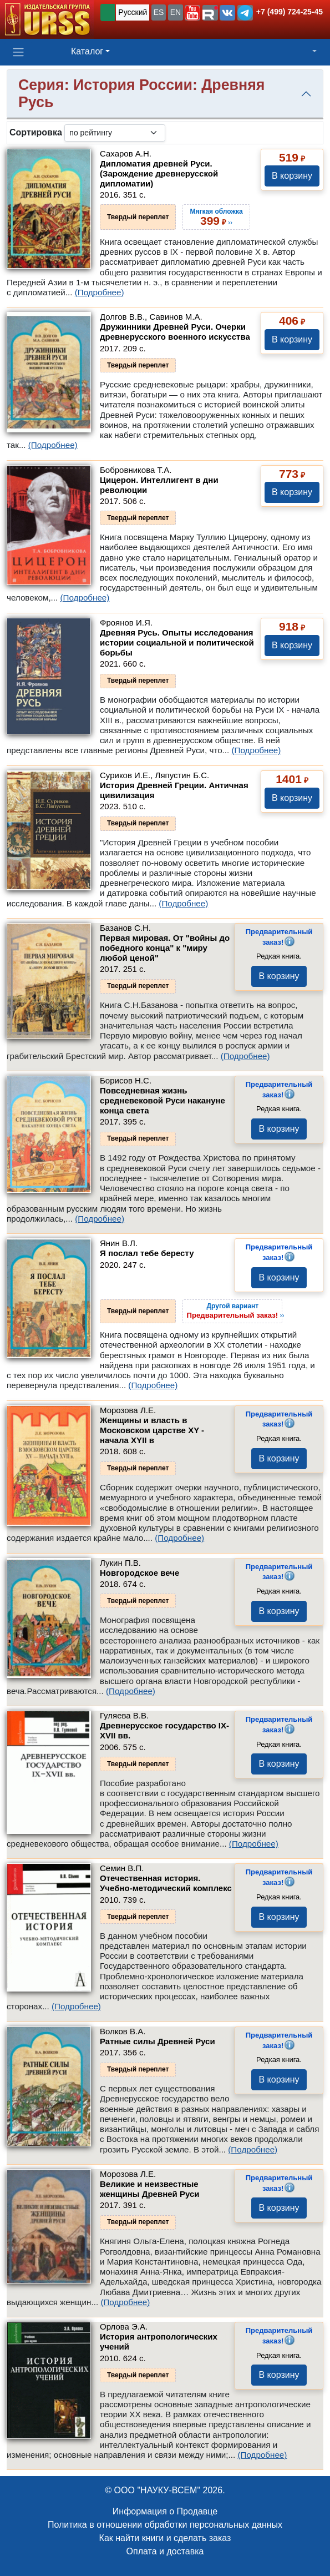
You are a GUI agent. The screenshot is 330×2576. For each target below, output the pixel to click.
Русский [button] (132, 12)
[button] (192, 13)
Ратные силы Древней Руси (157, 2041)
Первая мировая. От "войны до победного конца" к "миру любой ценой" (165, 947)
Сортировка (35, 132)
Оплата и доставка (165, 2551)
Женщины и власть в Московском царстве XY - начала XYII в (152, 1430)
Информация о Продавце (165, 2511)
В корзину (292, 175)
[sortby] (114, 133)
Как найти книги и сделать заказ (165, 2538)
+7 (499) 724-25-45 (289, 11)
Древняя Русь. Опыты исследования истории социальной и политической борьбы (177, 642)
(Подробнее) (99, 292)
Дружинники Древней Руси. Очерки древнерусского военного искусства (175, 331)
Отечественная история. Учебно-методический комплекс (166, 1883)
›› (235, 1310)
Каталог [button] (87, 51)
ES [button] (159, 12)
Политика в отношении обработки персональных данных (165, 2524)
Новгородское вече (139, 1572)
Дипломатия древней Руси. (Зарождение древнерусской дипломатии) (159, 173)
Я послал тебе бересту (147, 1253)
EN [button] (175, 12)
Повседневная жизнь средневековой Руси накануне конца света (162, 1100)
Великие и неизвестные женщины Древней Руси (150, 2189)
